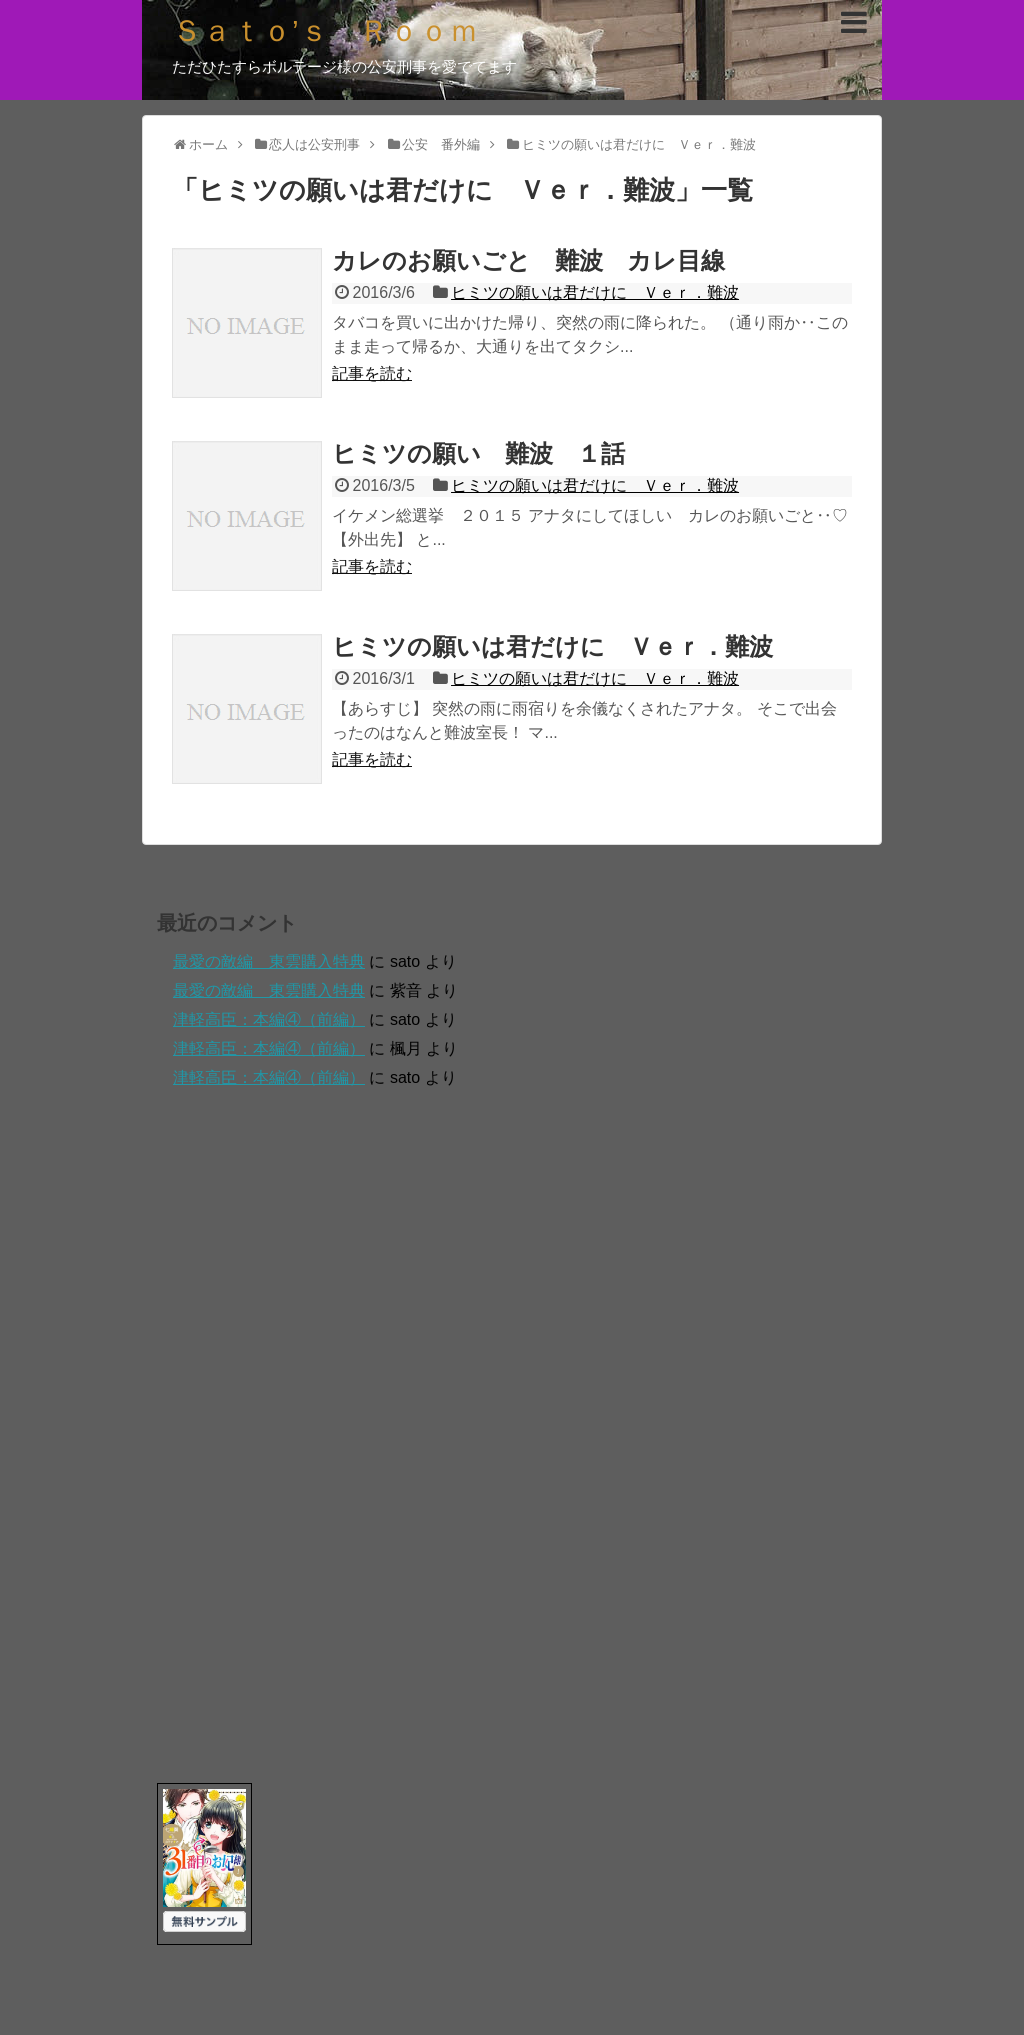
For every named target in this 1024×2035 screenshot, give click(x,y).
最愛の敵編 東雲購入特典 (269, 961)
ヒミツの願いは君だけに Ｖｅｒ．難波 (595, 292)
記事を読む (372, 373)
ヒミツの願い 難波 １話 (478, 453)
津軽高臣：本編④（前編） (269, 1019)
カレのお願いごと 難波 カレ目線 (528, 260)
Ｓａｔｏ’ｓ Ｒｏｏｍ (325, 30)
